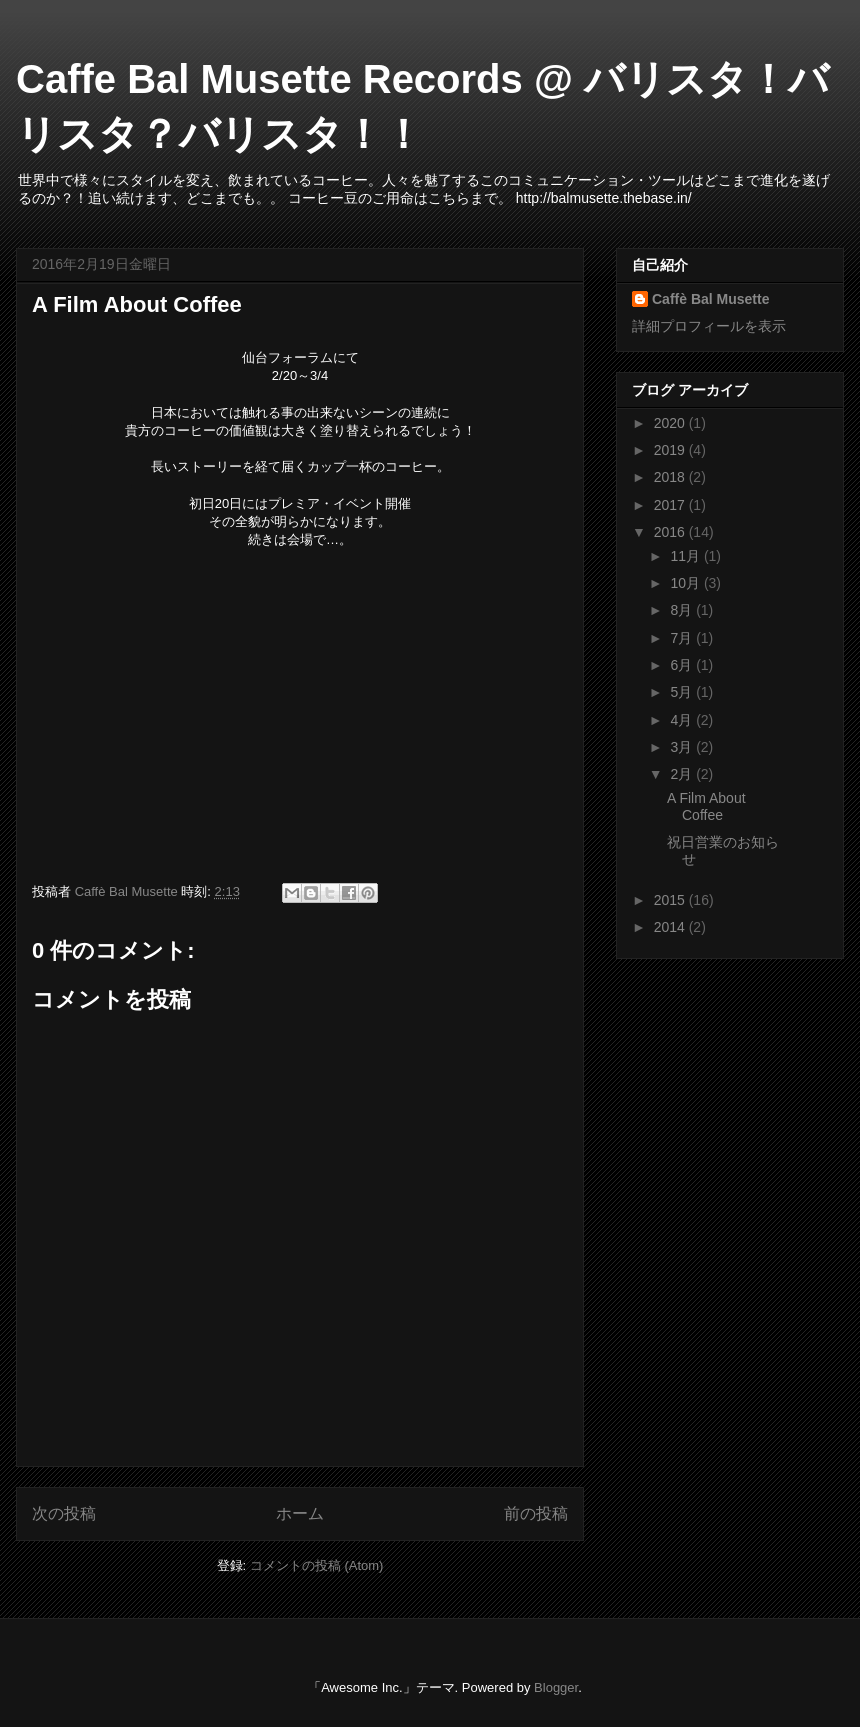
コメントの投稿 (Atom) (317, 1565)
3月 (683, 747)
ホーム (300, 1513)
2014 (671, 927)
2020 (671, 423)
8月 (683, 610)
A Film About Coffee (706, 806)
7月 (683, 638)
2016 (671, 532)
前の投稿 (536, 1513)
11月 (686, 556)
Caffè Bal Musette (710, 299)
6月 (683, 665)
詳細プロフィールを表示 (709, 326)
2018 (671, 477)
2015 (671, 900)
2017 (671, 505)
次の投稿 (64, 1513)
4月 (683, 720)
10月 (686, 583)
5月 (683, 692)
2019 (671, 450)
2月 (683, 774)
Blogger (556, 1687)
